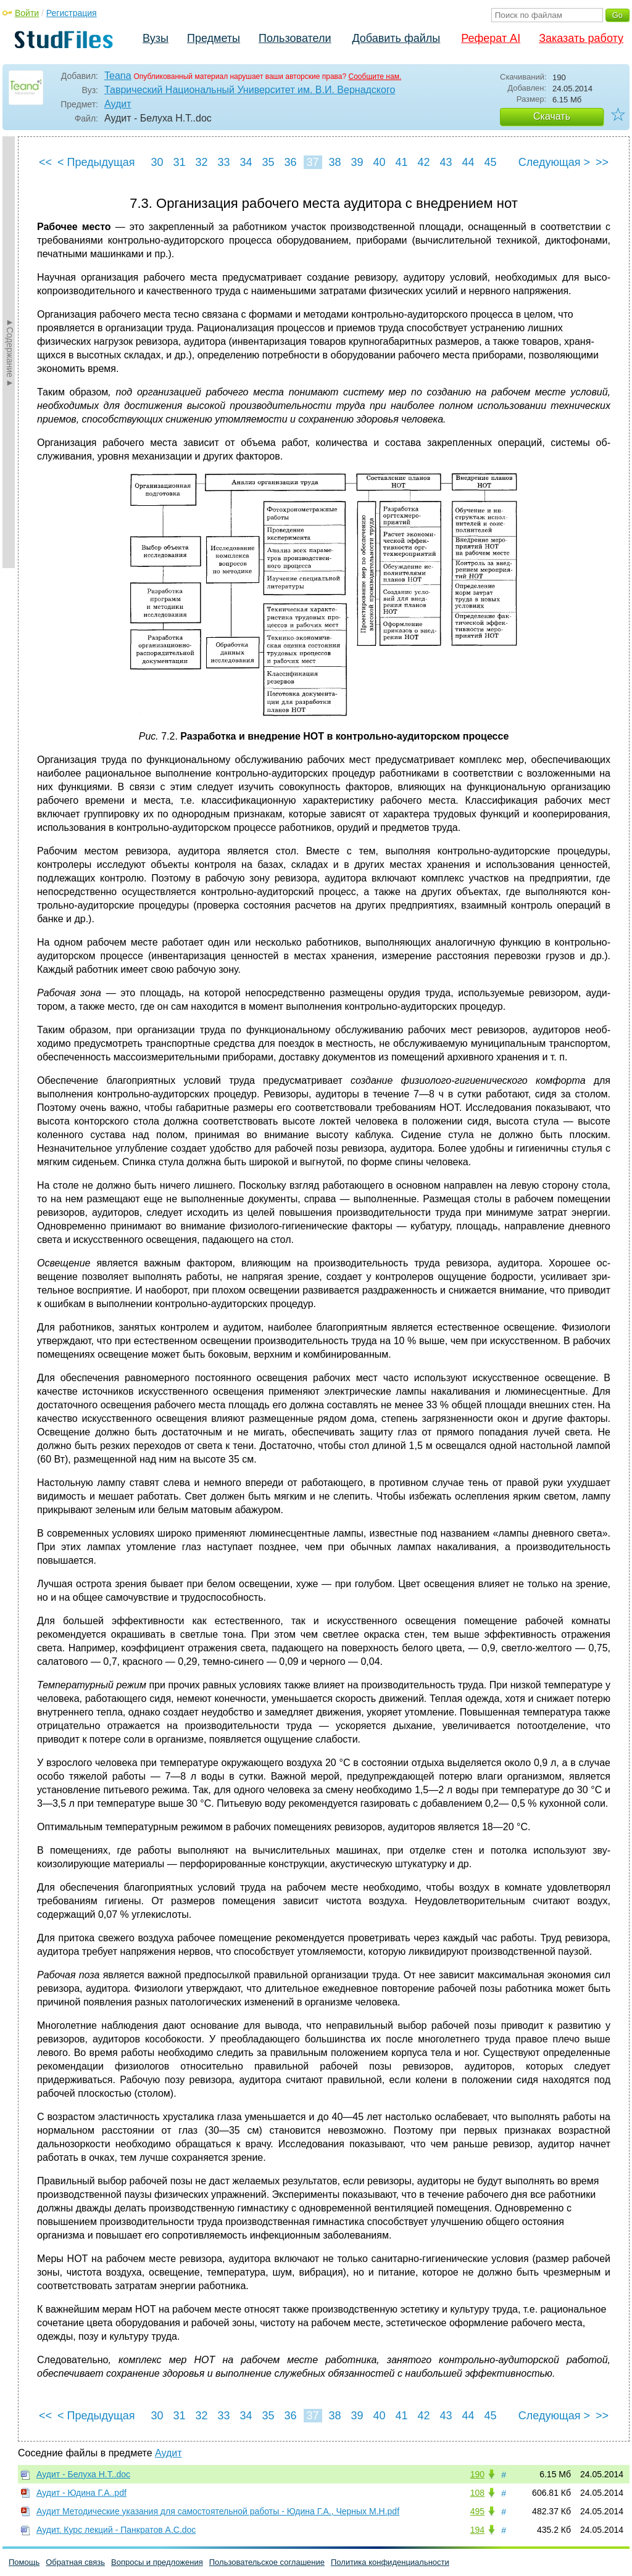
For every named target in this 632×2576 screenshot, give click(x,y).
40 (379, 162)
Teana (117, 75)
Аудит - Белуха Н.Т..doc (83, 2474)
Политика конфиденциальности (390, 2562)
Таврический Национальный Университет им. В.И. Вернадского (249, 90)
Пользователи (295, 38)
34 (245, 162)
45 (490, 162)
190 (477, 2474)
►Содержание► (10, 352)
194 (477, 2530)
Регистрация (71, 13)
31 (179, 162)
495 (477, 2511)
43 (445, 162)
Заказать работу (581, 38)
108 (477, 2493)
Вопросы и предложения (157, 2562)
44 (468, 162)
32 (201, 162)
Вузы (155, 38)
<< (45, 162)
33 (223, 162)
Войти (27, 13)
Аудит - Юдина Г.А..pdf (81, 2493)
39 (357, 162)
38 (334, 162)
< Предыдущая (96, 162)
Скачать (551, 116)
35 (268, 162)
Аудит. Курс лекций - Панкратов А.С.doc (116, 2530)
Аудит (117, 104)
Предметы (213, 38)
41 (401, 162)
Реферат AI (490, 38)
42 (423, 162)
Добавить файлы (396, 38)
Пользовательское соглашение (267, 2562)
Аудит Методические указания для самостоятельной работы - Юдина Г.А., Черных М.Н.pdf (217, 2511)
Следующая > (554, 162)
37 (312, 162)
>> (602, 162)
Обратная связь (75, 2562)
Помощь (24, 2562)
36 (290, 162)
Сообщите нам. (375, 76)
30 (157, 162)
